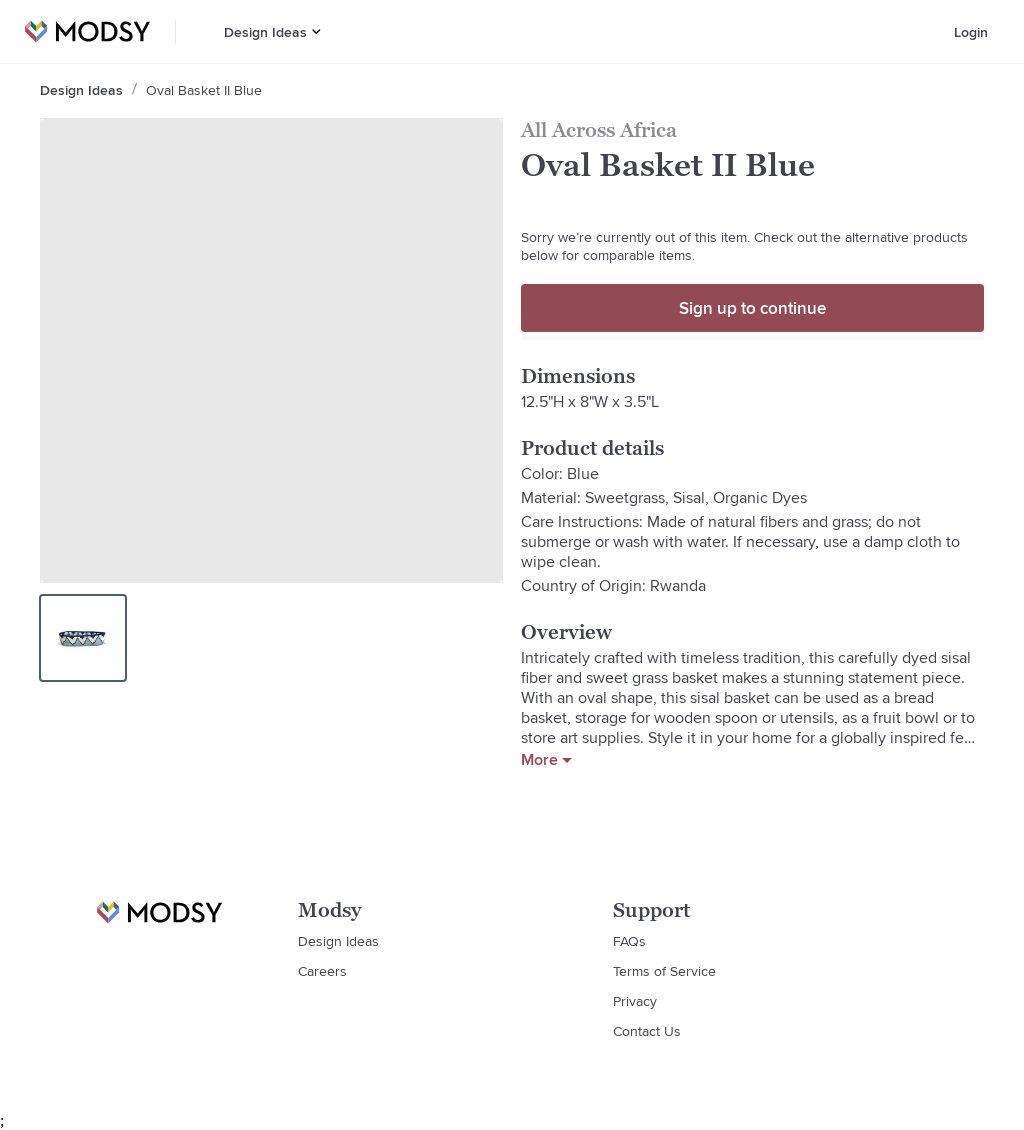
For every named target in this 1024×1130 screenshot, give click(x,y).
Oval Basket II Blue (204, 90)
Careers (322, 971)
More (546, 760)
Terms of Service (664, 971)
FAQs (629, 941)
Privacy (635, 1001)
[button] (316, 31)
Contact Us (647, 1031)
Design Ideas (265, 32)
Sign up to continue (752, 308)
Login (971, 32)
